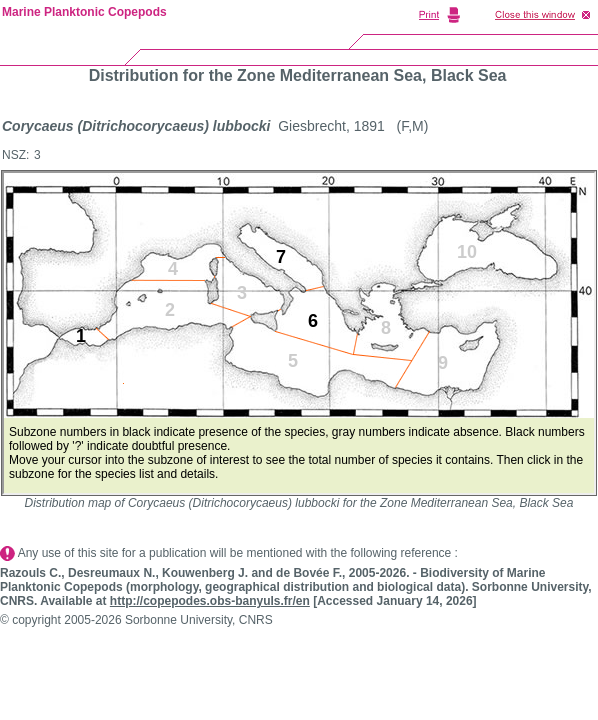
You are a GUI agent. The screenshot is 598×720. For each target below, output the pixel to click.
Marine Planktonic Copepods (84, 12)
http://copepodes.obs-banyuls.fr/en (210, 601)
